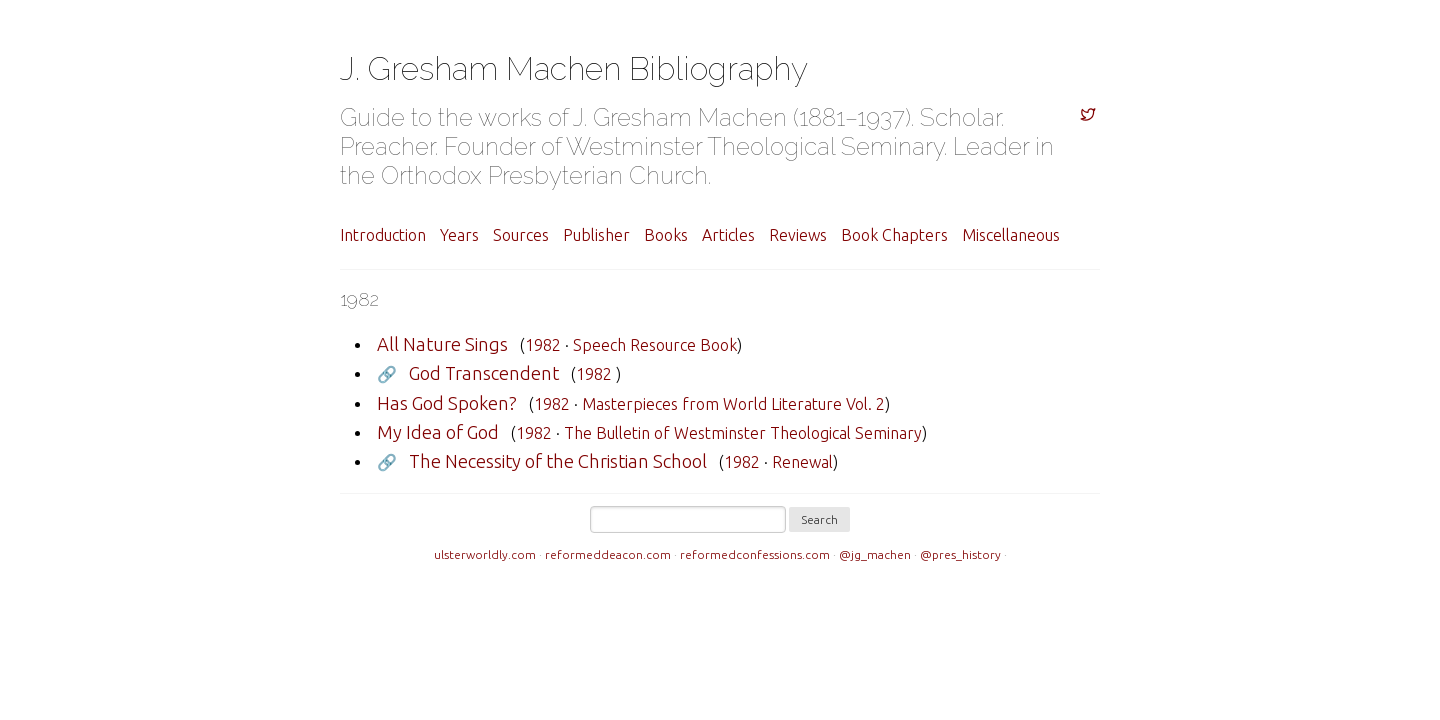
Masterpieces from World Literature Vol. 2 (733, 404)
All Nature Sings (442, 344)
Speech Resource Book (655, 345)
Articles (728, 235)
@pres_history (960, 554)
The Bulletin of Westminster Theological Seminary (743, 433)
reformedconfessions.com (755, 554)
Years (459, 235)
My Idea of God (438, 432)
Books (666, 235)
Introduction (383, 235)
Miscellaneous (1011, 235)
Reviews (798, 235)
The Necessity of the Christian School (558, 461)
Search (819, 519)
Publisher (596, 235)
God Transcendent (484, 373)
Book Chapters (894, 235)
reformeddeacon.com (608, 554)
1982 (543, 345)
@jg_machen (875, 554)
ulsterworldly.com (485, 554)
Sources (521, 235)
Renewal (802, 462)
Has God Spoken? (447, 403)
